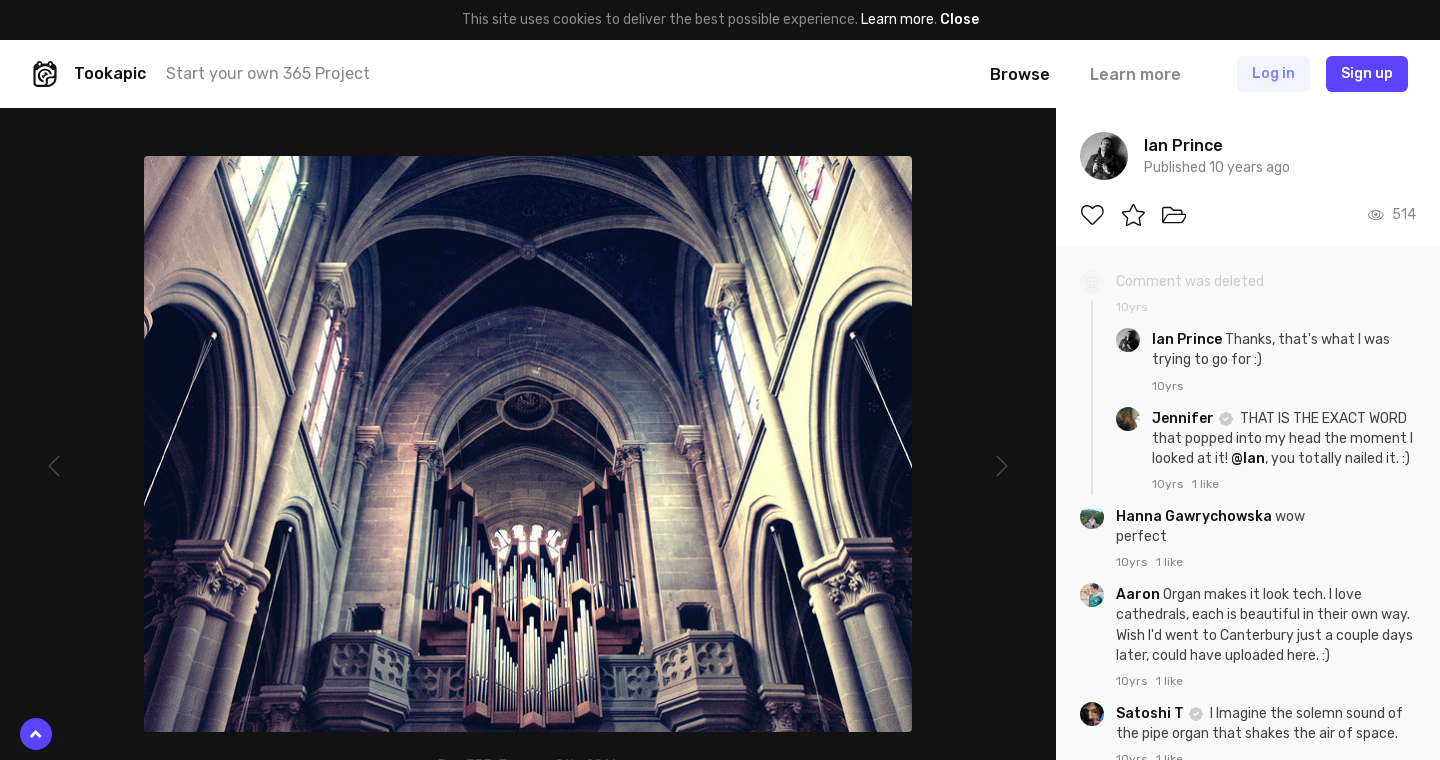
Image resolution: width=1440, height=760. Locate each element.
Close (959, 19)
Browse (1020, 74)
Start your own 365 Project (268, 73)
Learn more (897, 19)
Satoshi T (1151, 713)
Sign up (1367, 73)
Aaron (1139, 594)
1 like (1205, 484)
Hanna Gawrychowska (1195, 516)
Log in (1273, 73)
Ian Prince (1188, 339)
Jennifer (1184, 418)
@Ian (1248, 458)
